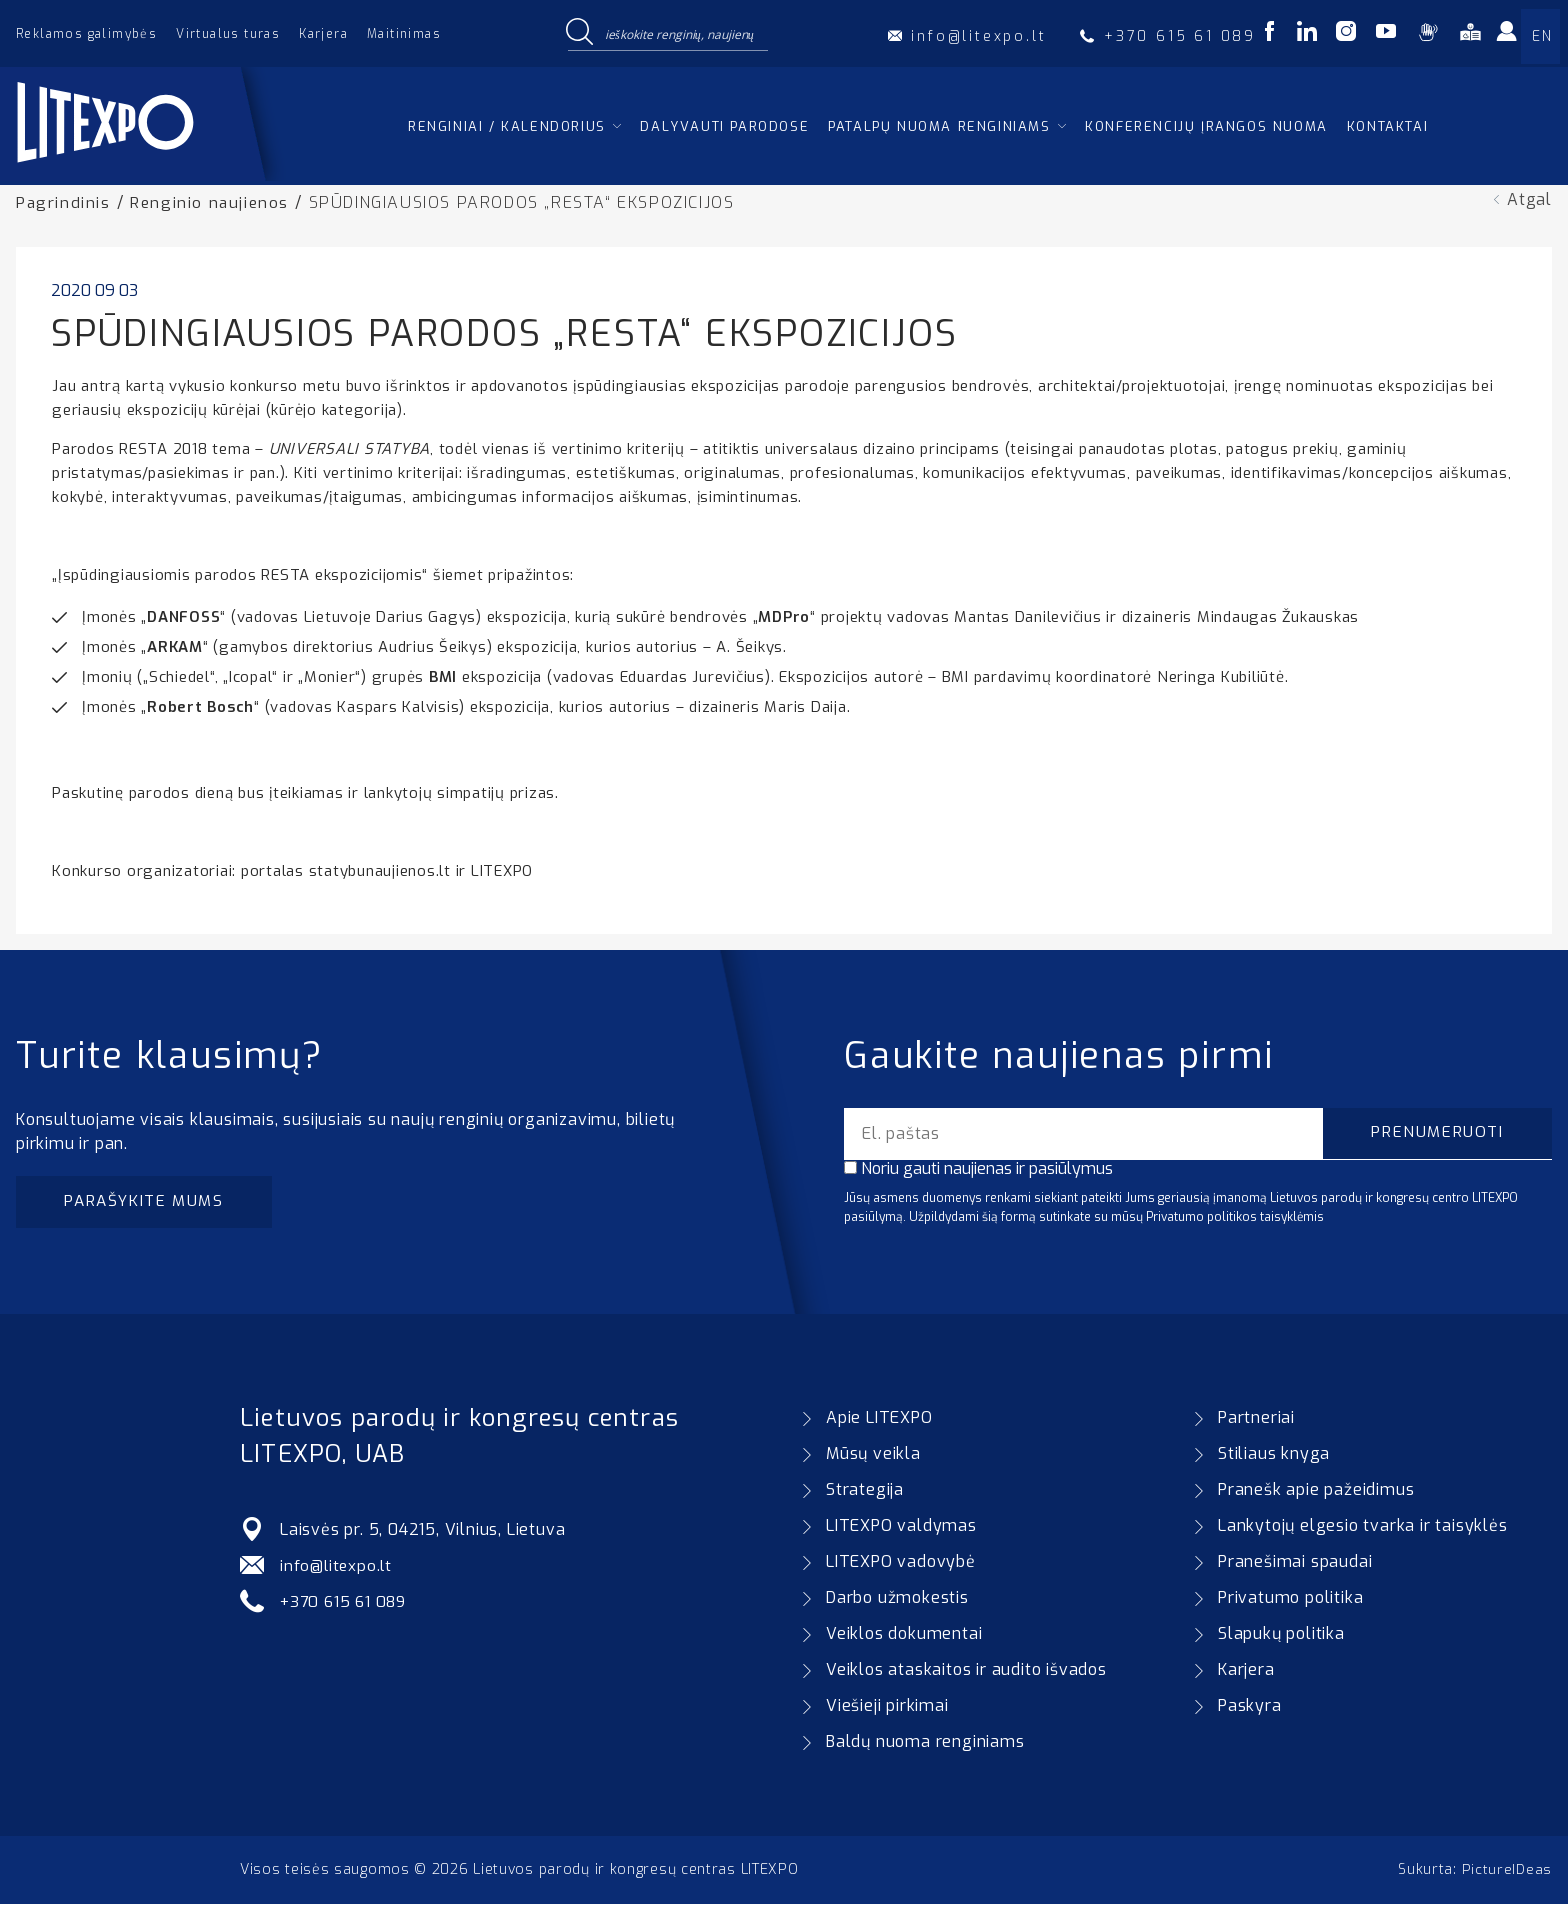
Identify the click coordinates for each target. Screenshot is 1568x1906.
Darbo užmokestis (897, 1599)
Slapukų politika (1281, 1635)
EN (1542, 36)
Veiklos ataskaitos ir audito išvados (966, 1671)
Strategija (865, 1491)
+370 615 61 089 (346, 1603)
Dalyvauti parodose (724, 126)
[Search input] (682, 33)
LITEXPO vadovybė (901, 1563)
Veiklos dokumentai (904, 1635)
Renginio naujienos (212, 202)
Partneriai (1256, 1419)
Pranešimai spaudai (1295, 1563)
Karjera (323, 34)
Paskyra (1250, 1707)
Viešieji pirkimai (887, 1707)
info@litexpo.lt (338, 1567)
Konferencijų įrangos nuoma (1206, 126)
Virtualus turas (228, 34)
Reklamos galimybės (86, 34)
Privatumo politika (1290, 1599)
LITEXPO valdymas (901, 1527)
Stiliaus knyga (1274, 1455)
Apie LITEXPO (879, 1419)
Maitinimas (404, 34)
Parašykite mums (147, 1202)
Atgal (1529, 199)
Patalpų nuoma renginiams (939, 126)
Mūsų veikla (873, 1455)
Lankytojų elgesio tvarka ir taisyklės (1363, 1527)
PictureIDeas (1507, 1871)
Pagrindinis (64, 202)
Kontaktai (1387, 126)
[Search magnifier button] (579, 33)
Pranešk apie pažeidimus (1316, 1491)
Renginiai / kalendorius (507, 126)
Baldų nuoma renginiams (925, 1743)
